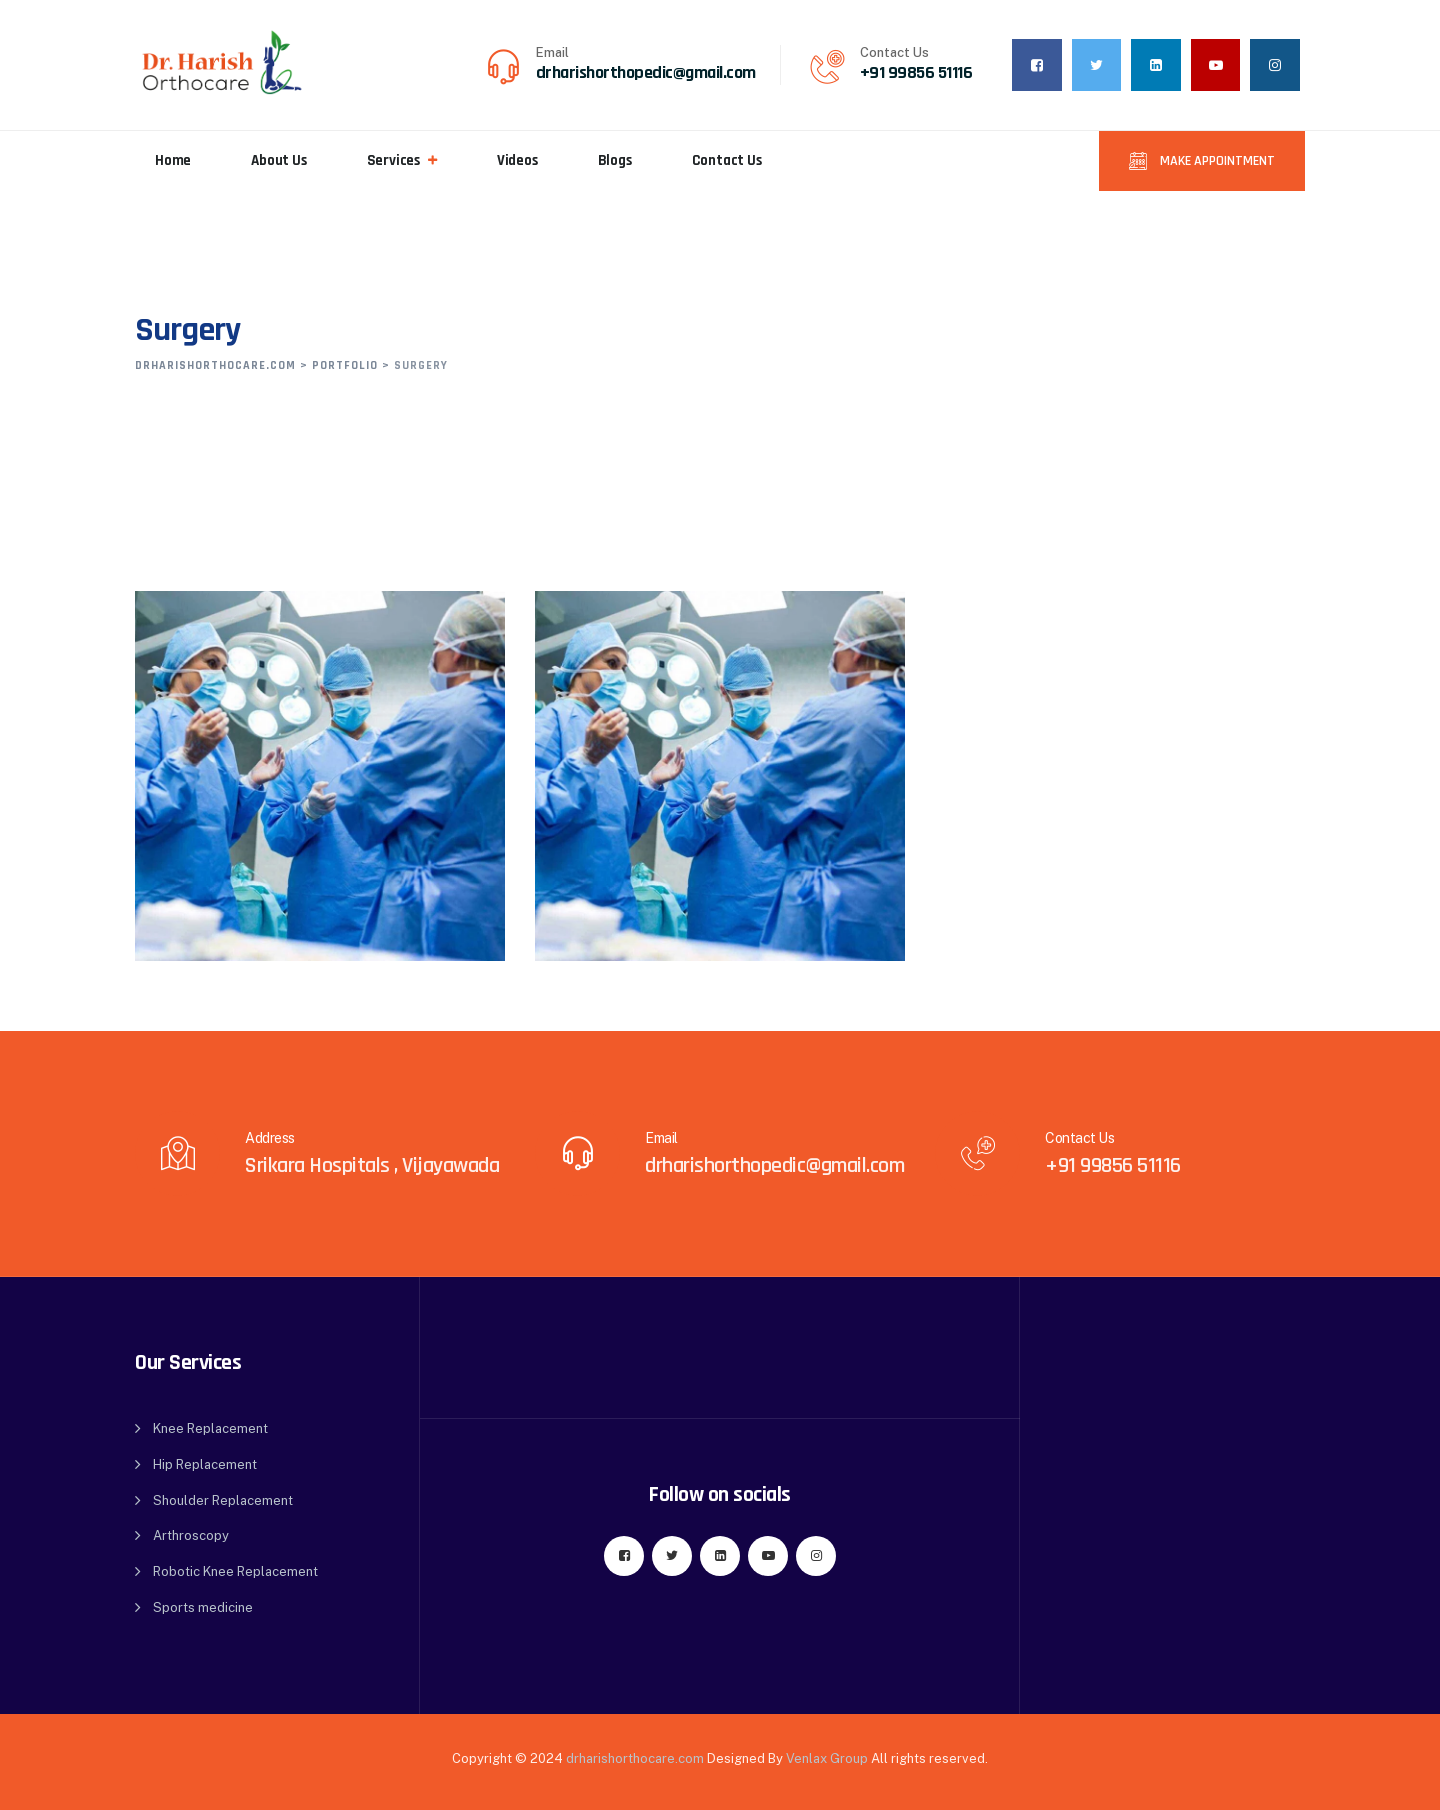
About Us (278, 160)
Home (173, 160)
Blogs (615, 160)
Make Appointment (1216, 161)
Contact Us (727, 160)
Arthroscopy (191, 1535)
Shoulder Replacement (223, 1500)
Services (393, 160)
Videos (517, 160)
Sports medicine (203, 1607)
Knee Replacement (210, 1428)
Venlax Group (827, 1758)
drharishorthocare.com (635, 1758)
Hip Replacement (205, 1464)
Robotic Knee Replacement (235, 1571)
